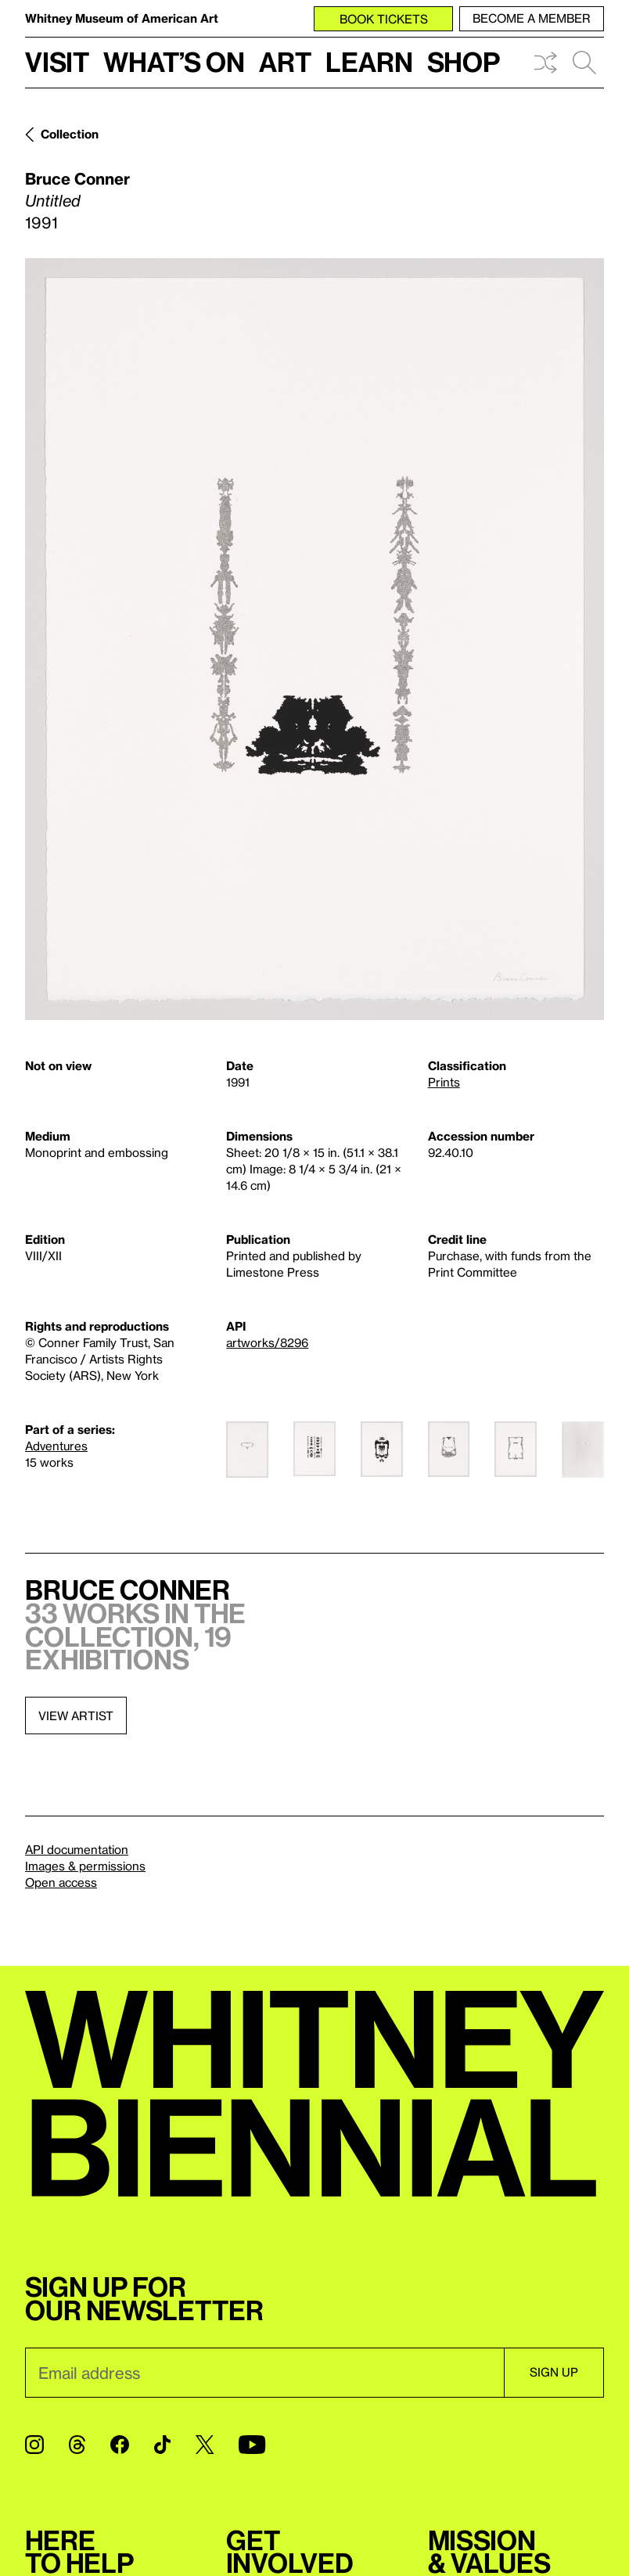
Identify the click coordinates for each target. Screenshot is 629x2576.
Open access (61, 1882)
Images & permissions (85, 1866)
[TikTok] (162, 2444)
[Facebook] (120, 2444)
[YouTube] (252, 2444)
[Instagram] (34, 2444)
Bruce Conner (77, 178)
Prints (444, 1082)
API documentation (76, 1849)
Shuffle (545, 62)
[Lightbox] (314, 639)
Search (584, 62)
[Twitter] (204, 2444)
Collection (70, 134)
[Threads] (77, 2444)
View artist (75, 1715)
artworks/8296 (267, 1342)
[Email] (264, 2373)
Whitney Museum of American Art (121, 18)
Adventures (56, 1446)
